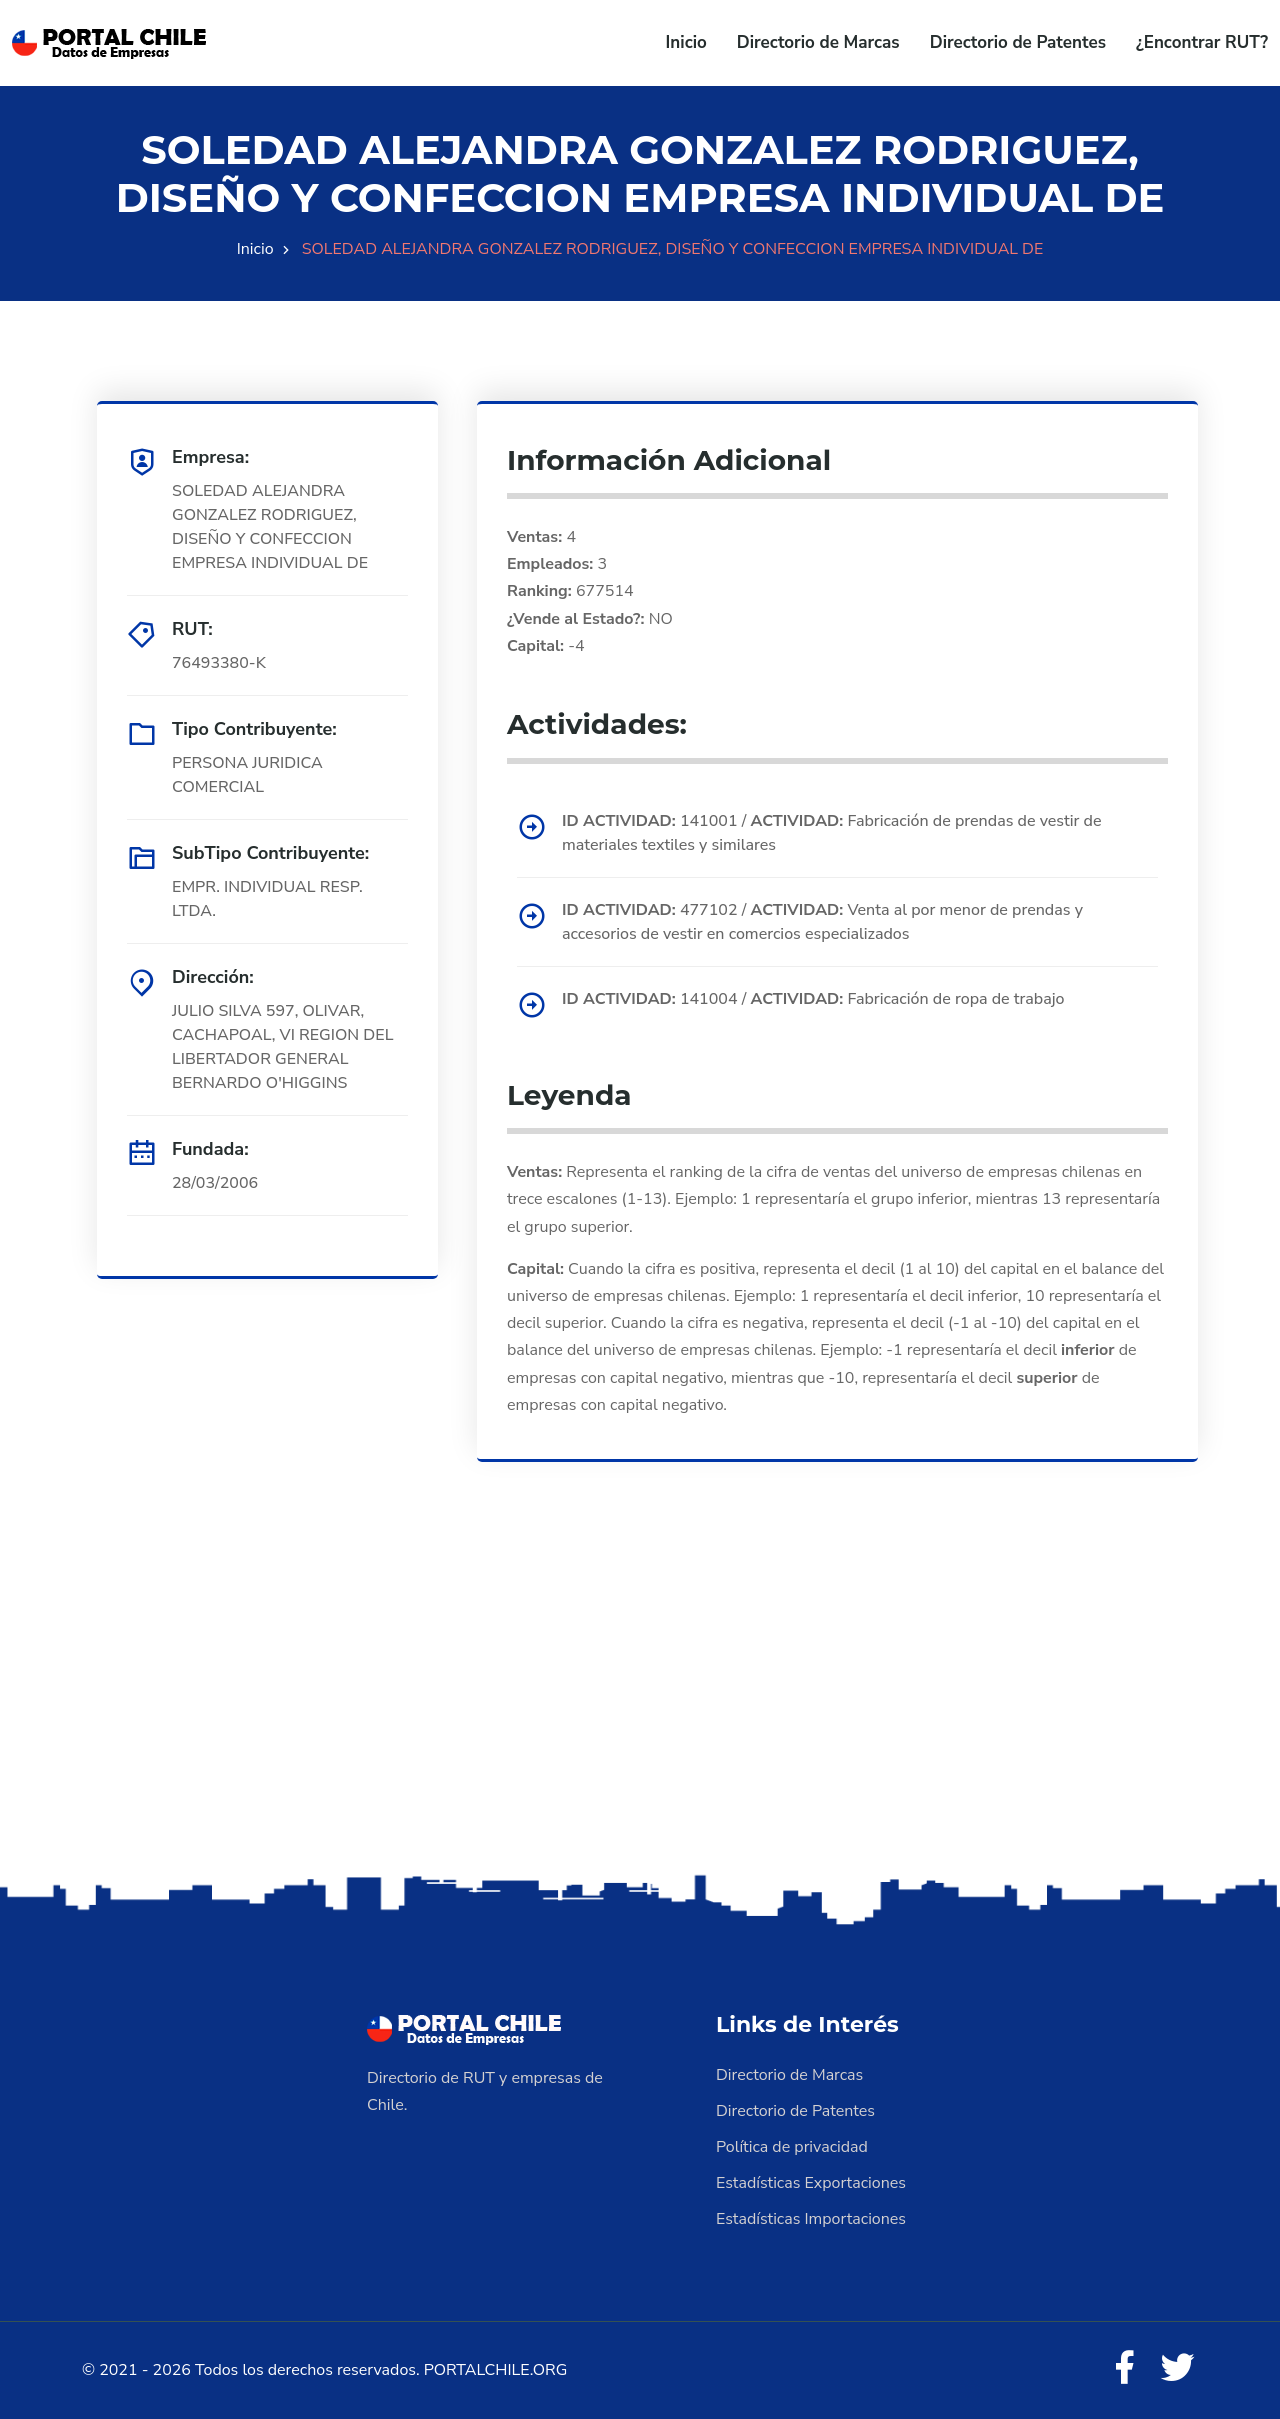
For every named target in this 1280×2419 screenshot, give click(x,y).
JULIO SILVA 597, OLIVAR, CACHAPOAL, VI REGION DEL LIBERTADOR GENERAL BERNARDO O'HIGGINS (282, 1047)
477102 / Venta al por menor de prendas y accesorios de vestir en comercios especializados (822, 922)
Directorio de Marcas (818, 42)
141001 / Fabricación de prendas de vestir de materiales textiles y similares (831, 833)
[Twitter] (1178, 2369)
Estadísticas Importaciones (811, 2219)
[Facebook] (1124, 2369)
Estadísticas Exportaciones (811, 2183)
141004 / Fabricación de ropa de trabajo (813, 999)
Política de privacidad (792, 2147)
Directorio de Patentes (1018, 42)
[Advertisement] (640, 1712)
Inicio (686, 42)
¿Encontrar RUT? (1202, 42)
